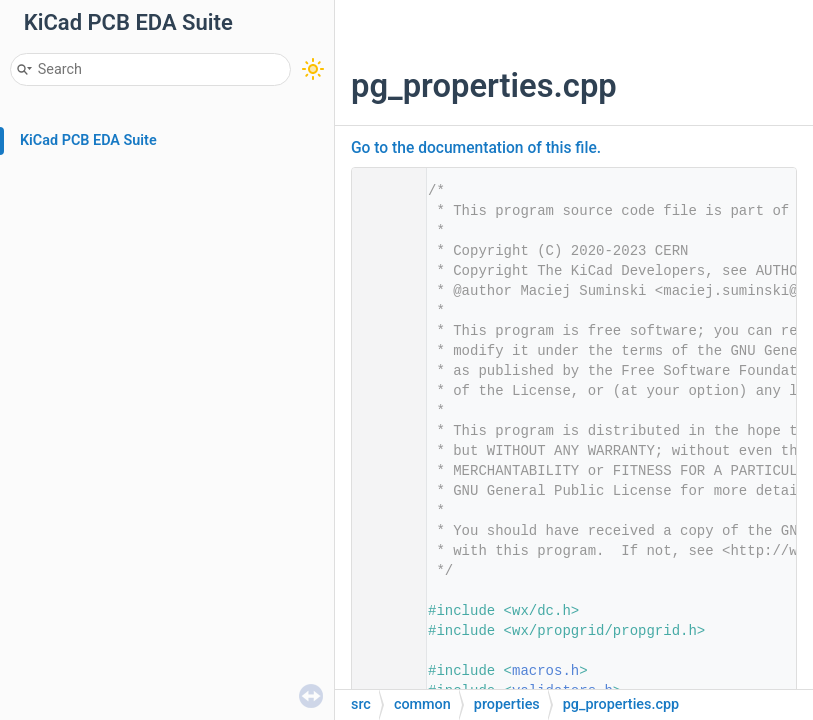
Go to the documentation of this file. (476, 148)
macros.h (545, 671)
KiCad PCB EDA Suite (88, 140)
